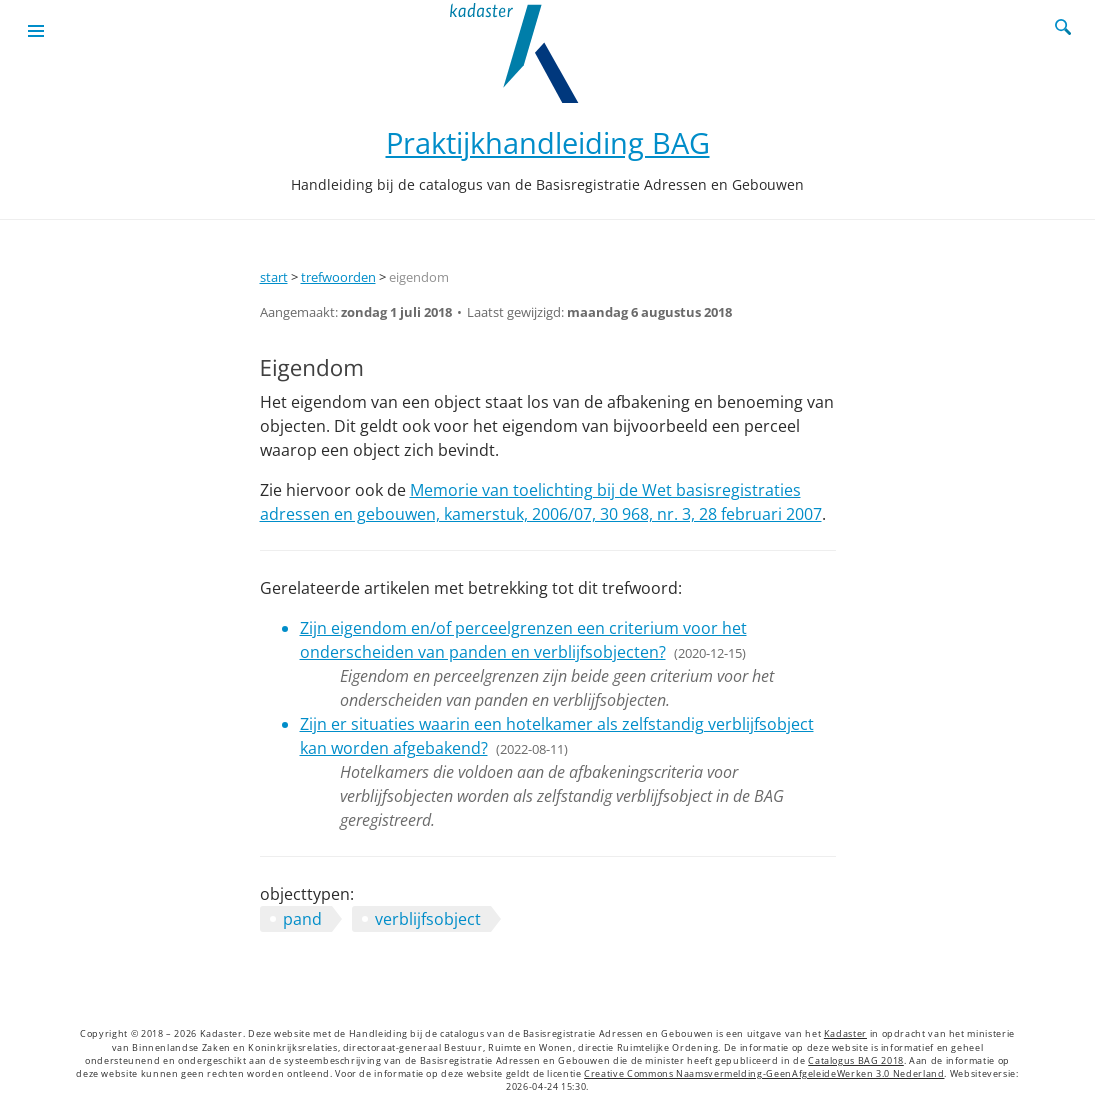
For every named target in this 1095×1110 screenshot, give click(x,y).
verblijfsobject (428, 919)
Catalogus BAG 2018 (856, 1061)
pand (302, 919)
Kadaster (845, 1034)
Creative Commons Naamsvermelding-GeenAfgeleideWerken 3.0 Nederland (764, 1074)
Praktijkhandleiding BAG (548, 142)
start (274, 277)
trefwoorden (338, 277)
